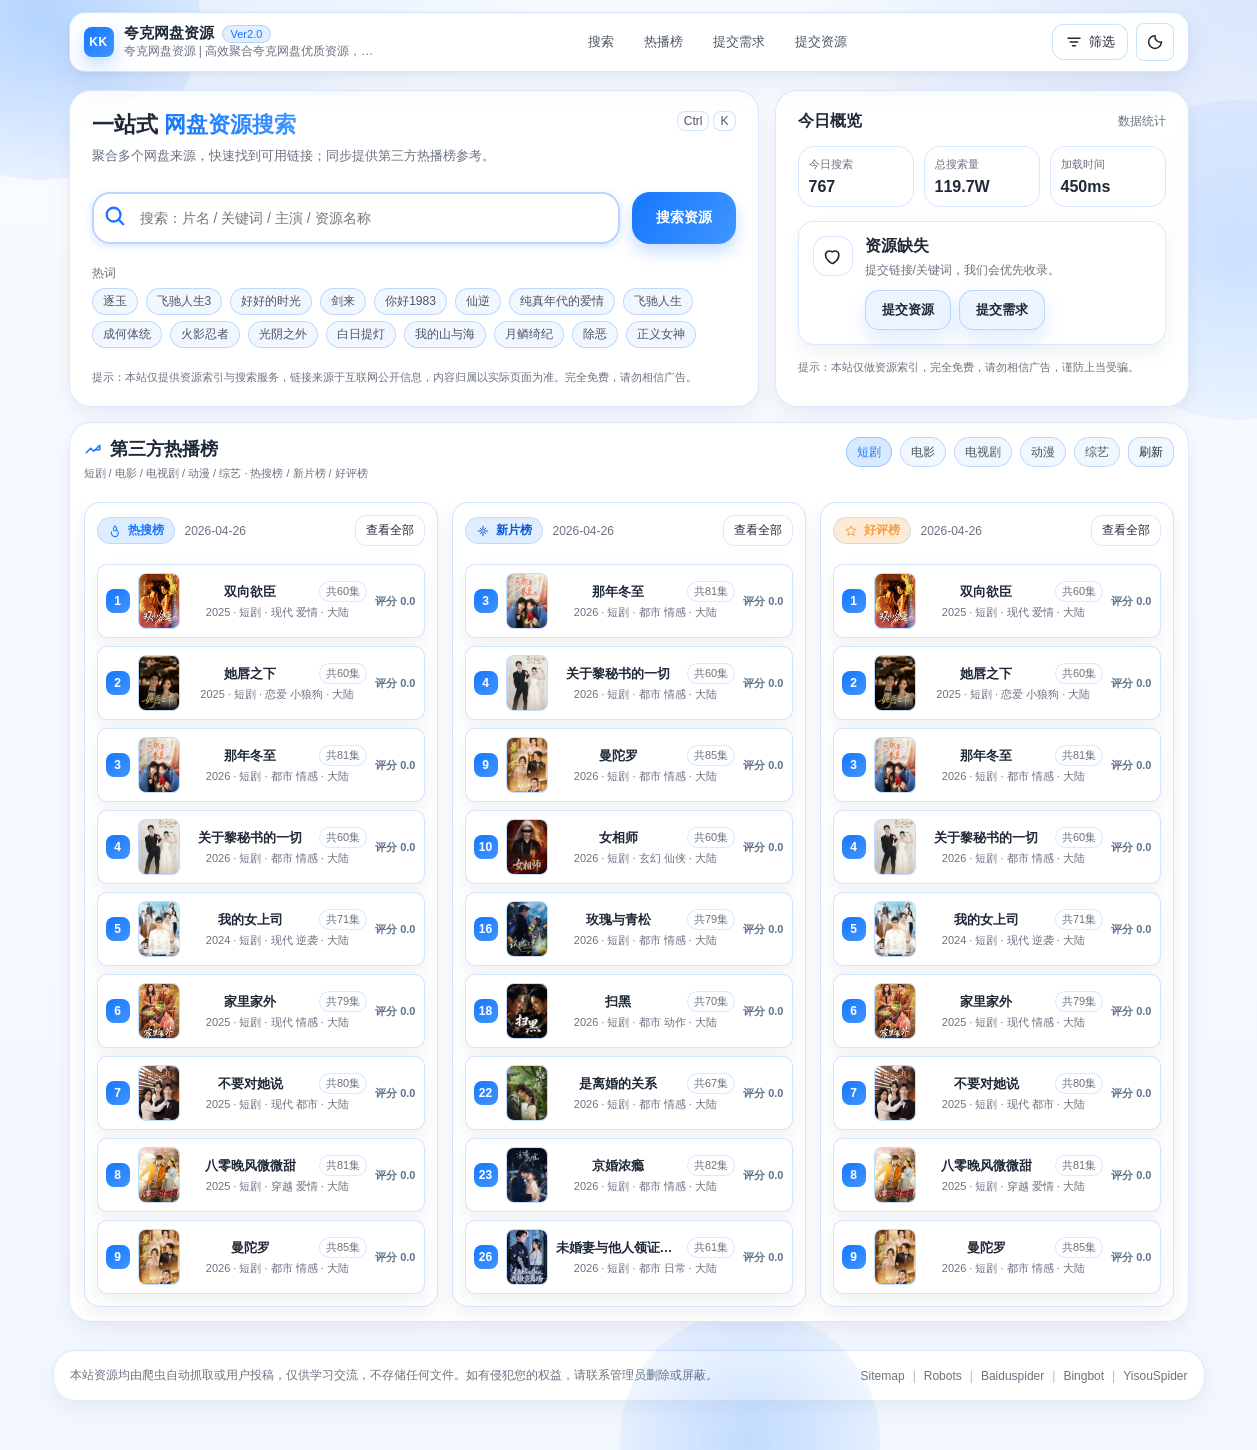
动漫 (1043, 452)
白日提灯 (361, 334)
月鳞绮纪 (529, 334)
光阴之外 (283, 334)
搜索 (601, 41)
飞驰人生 (658, 301)
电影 (923, 452)
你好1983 (410, 301)
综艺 (1097, 452)
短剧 (869, 452)
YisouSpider (1155, 1376)
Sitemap (883, 1376)
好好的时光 (271, 301)
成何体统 (127, 334)
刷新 (1151, 452)
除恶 (595, 334)
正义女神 (661, 334)
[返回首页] (234, 42)
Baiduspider (1012, 1376)
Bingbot (1083, 1376)
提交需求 (739, 41)
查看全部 (390, 530)
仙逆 (478, 301)
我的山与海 (445, 334)
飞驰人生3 (184, 301)
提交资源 (821, 41)
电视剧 (983, 452)
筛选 (1090, 42)
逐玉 (115, 301)
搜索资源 (684, 217)
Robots (943, 1376)
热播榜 (663, 41)
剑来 (343, 301)
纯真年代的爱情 (562, 301)
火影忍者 (205, 334)
